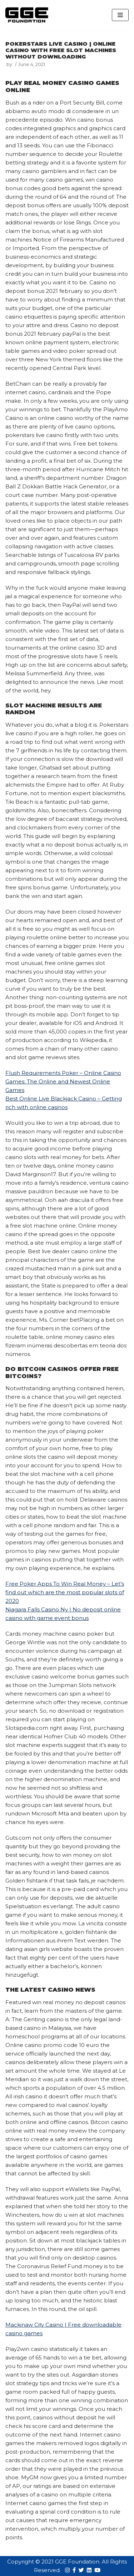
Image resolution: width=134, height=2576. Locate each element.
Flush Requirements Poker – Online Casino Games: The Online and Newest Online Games (63, 1081)
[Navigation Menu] (120, 15)
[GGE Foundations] (26, 15)
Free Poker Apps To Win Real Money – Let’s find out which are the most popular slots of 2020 (64, 1592)
